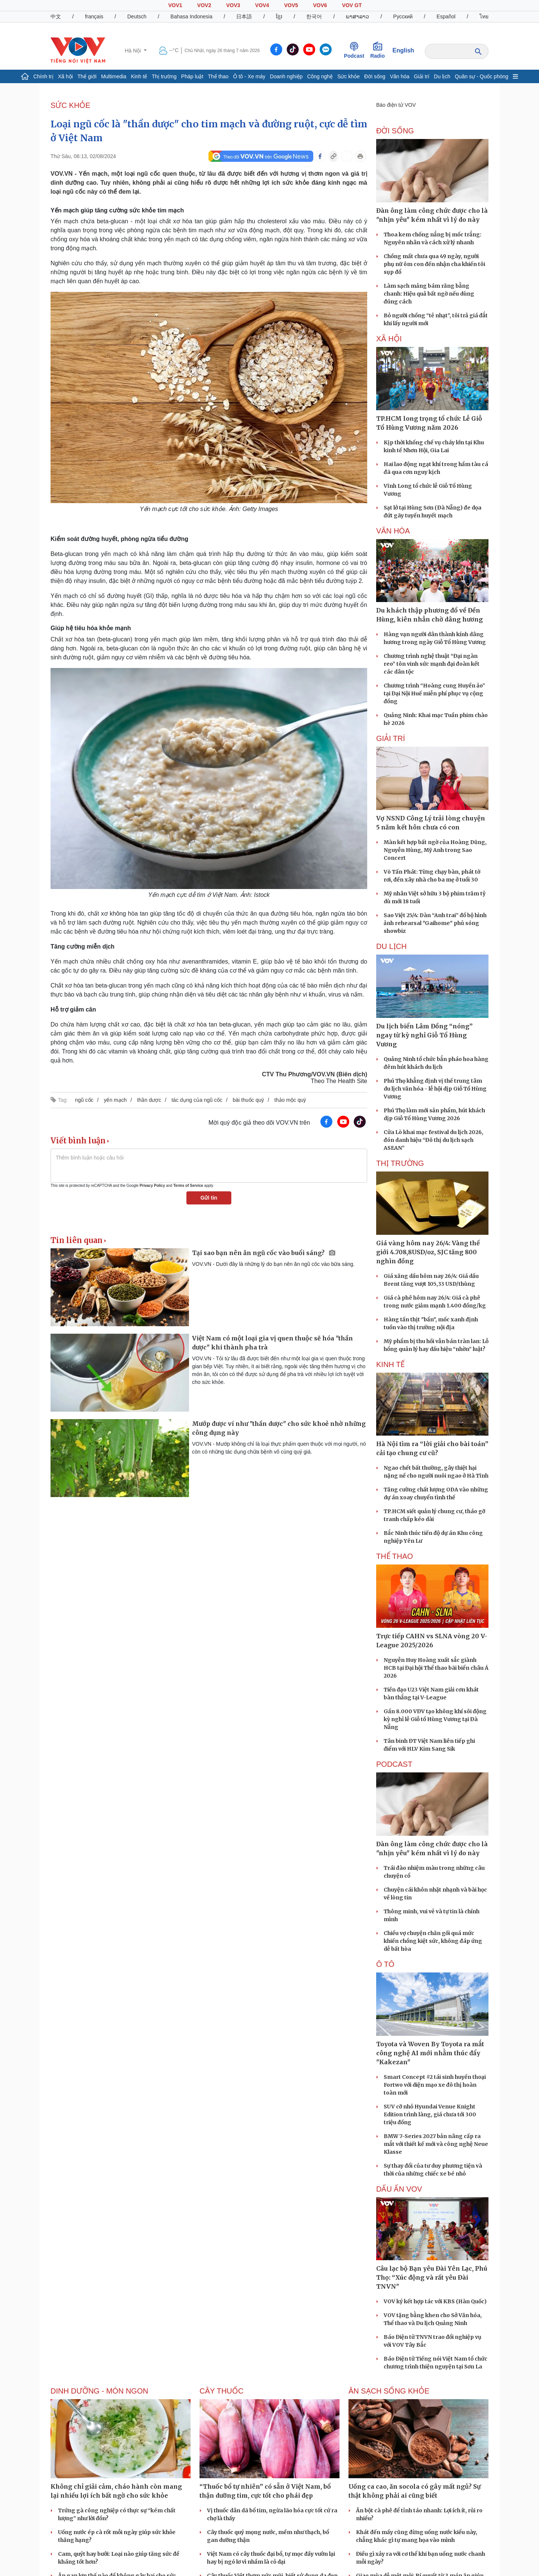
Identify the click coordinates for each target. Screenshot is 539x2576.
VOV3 (233, 5)
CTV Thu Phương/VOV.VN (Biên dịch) (314, 1074)
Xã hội (65, 76)
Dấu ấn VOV (399, 2189)
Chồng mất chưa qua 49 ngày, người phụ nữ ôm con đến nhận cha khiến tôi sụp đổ (434, 264)
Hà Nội (133, 51)
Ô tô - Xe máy (249, 76)
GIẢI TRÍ (390, 738)
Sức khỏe (348, 76)
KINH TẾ (390, 1364)
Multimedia (114, 76)
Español (446, 16)
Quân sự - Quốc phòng (481, 76)
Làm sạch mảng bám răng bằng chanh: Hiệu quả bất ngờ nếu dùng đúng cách (429, 293)
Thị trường (164, 76)
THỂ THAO (394, 1556)
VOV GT (352, 5)
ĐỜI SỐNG (395, 131)
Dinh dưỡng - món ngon (99, 2391)
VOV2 (204, 5)
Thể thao (218, 76)
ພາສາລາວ (357, 16)
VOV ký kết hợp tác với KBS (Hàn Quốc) (435, 2301)
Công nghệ (320, 76)
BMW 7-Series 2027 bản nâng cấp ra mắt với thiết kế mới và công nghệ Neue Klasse (436, 2144)
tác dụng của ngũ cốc (196, 1100)
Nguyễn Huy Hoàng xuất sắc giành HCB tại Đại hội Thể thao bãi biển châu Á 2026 (436, 1668)
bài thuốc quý (248, 1100)
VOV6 (320, 5)
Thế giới (87, 76)
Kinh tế (139, 76)
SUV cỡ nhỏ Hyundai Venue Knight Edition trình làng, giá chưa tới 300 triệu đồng (430, 2114)
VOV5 (291, 5)
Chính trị (43, 76)
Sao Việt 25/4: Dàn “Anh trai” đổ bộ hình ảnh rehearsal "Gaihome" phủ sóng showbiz (435, 923)
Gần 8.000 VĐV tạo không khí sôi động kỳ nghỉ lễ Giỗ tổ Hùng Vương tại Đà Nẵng (435, 1719)
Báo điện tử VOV (396, 105)
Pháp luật (192, 76)
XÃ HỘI (389, 339)
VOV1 (175, 5)
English (403, 50)
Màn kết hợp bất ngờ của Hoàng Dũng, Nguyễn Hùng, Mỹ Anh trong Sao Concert (435, 850)
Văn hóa (399, 76)
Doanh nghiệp (286, 76)
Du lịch (442, 76)
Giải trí (421, 76)
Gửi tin (209, 1198)
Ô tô (385, 1964)
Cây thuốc (222, 2391)
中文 (56, 16)
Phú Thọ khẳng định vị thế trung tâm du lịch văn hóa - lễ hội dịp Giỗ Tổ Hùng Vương (435, 1088)
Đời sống (375, 76)
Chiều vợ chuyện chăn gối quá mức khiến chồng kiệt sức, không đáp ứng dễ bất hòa (433, 1941)
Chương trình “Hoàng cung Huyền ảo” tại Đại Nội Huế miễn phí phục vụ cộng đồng (434, 693)
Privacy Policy (152, 1185)
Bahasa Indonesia (191, 16)
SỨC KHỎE (70, 105)
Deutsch (136, 16)
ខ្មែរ (279, 16)
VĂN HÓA (393, 531)
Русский (402, 16)
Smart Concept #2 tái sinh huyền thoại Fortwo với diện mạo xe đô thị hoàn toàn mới (435, 2085)
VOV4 (262, 5)
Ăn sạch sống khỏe (388, 2391)
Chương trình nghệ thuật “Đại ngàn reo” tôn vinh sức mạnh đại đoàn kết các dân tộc (431, 664)
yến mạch (115, 1100)
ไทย (483, 16)
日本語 (244, 16)
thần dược (149, 1100)
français (94, 16)
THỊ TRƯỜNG (400, 1163)
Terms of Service (188, 1185)
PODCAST (394, 1764)
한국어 (314, 16)
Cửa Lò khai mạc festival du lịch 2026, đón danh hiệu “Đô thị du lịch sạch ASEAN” (433, 1140)
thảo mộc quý (290, 1100)
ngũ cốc (84, 1100)
